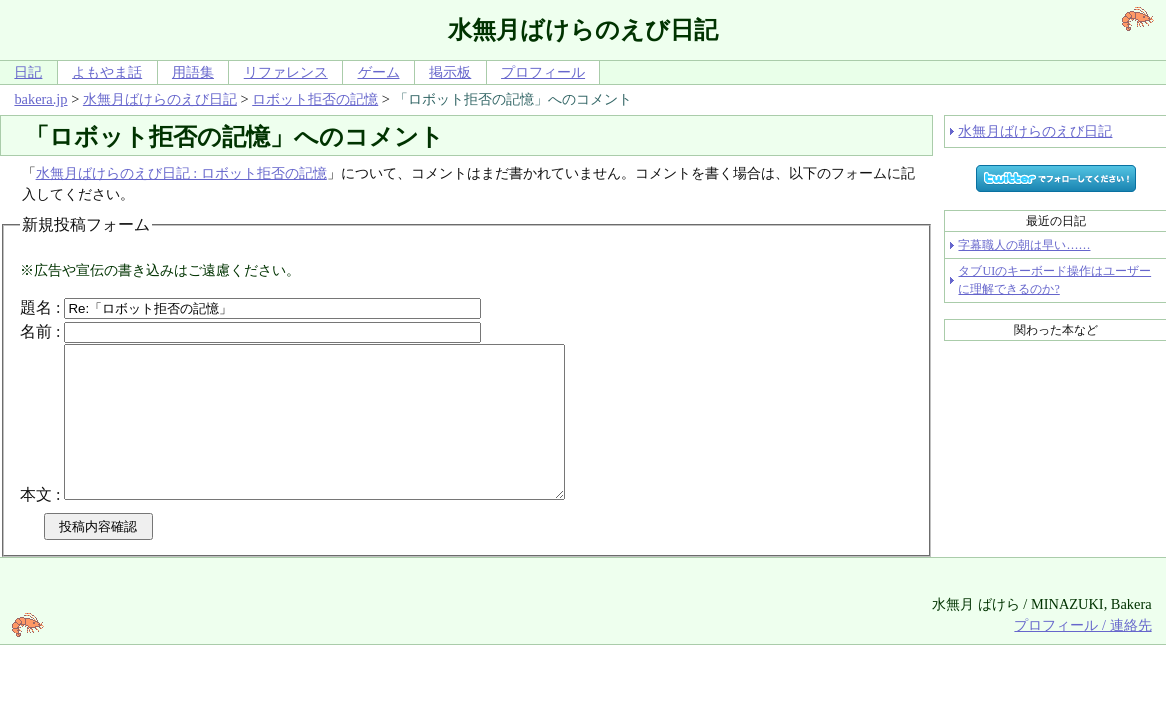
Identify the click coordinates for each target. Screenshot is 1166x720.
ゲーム (379, 72)
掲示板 (450, 72)
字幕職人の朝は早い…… (1024, 245)
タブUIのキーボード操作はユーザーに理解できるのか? (1054, 280)
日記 (28, 72)
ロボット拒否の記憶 (315, 99)
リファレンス (286, 72)
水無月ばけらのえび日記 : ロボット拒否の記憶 (181, 173)
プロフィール (543, 72)
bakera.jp (40, 99)
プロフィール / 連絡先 (1082, 655)
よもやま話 (107, 72)
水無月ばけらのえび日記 (160, 99)
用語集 (193, 72)
